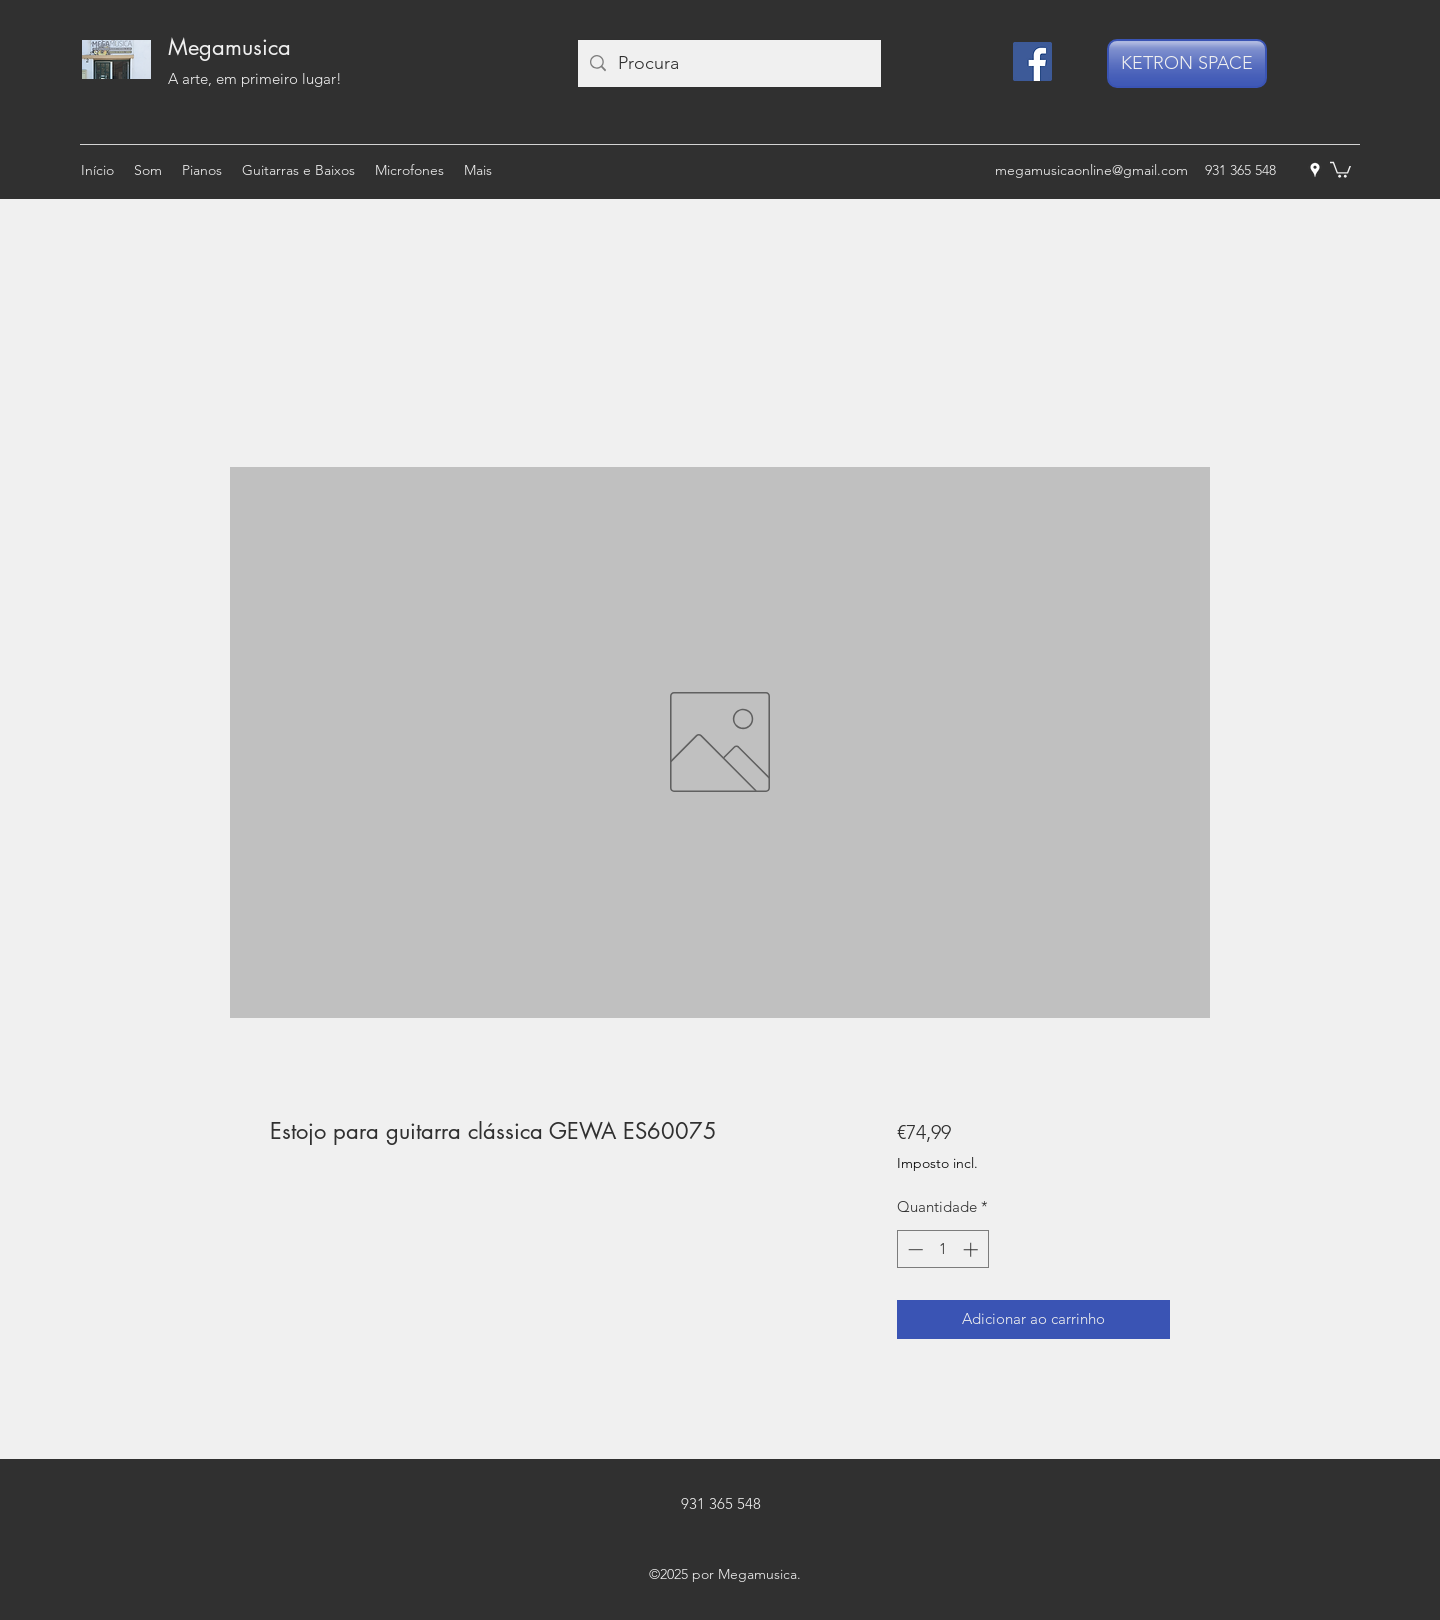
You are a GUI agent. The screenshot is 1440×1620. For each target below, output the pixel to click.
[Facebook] (1032, 61)
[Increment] (972, 1249)
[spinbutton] (942, 1249)
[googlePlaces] (1315, 170)
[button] (1340, 169)
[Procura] (728, 63)
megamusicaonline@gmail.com (1091, 170)
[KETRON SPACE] (1187, 63)
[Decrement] (913, 1249)
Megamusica (229, 47)
